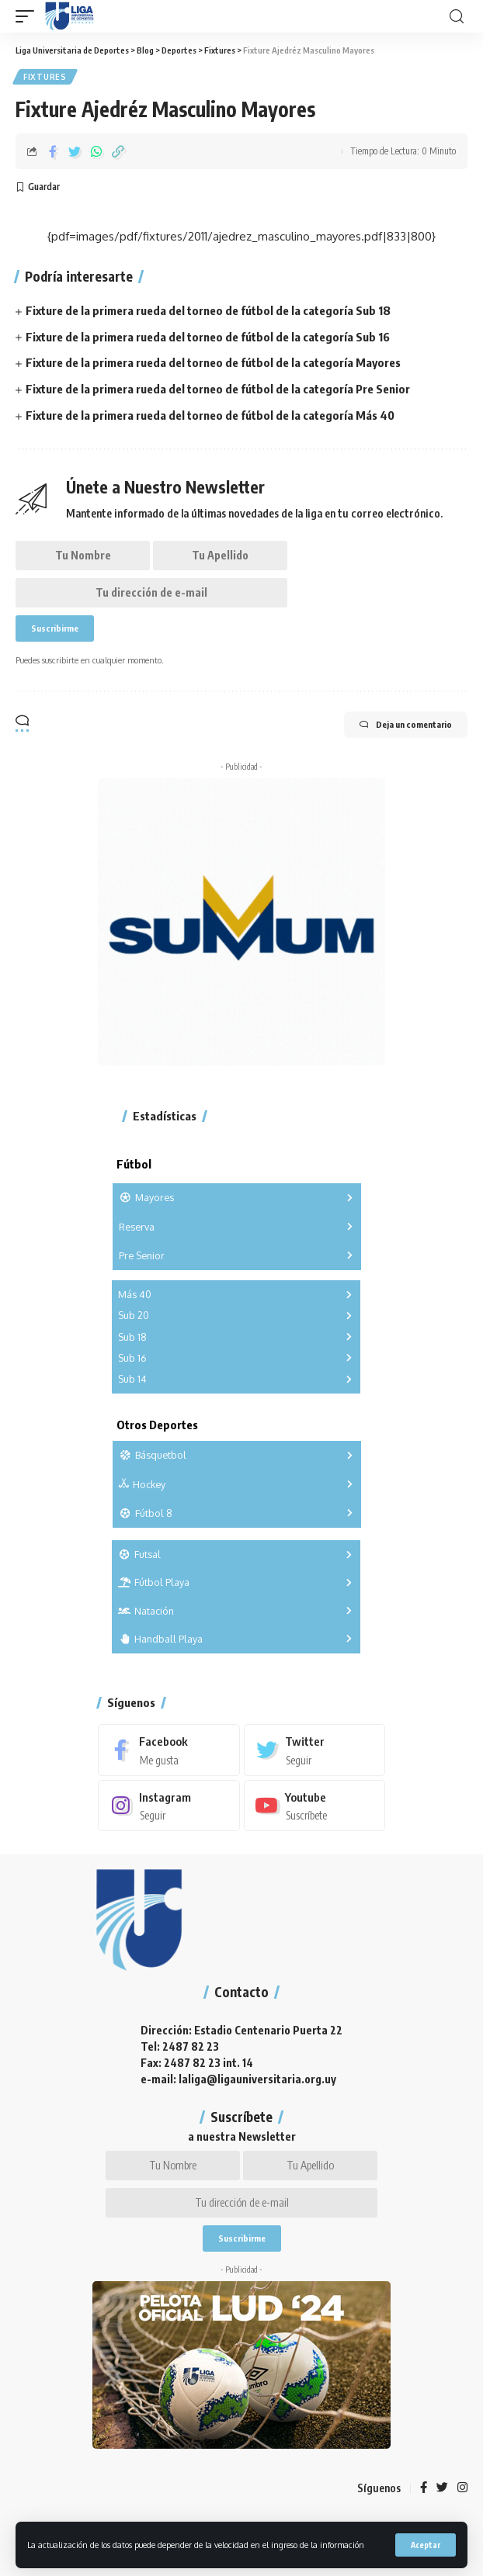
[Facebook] (169, 1749)
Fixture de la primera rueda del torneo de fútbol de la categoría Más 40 (210, 415)
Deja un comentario (406, 725)
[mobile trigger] (29, 16)
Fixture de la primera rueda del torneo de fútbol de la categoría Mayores (213, 362)
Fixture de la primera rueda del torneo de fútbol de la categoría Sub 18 (208, 310)
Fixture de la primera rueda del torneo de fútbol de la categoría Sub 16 (208, 337)
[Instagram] (169, 1805)
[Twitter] (315, 1749)
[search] (456, 17)
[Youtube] (315, 1805)
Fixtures (45, 76)
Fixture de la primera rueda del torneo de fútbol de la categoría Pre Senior (218, 389)
